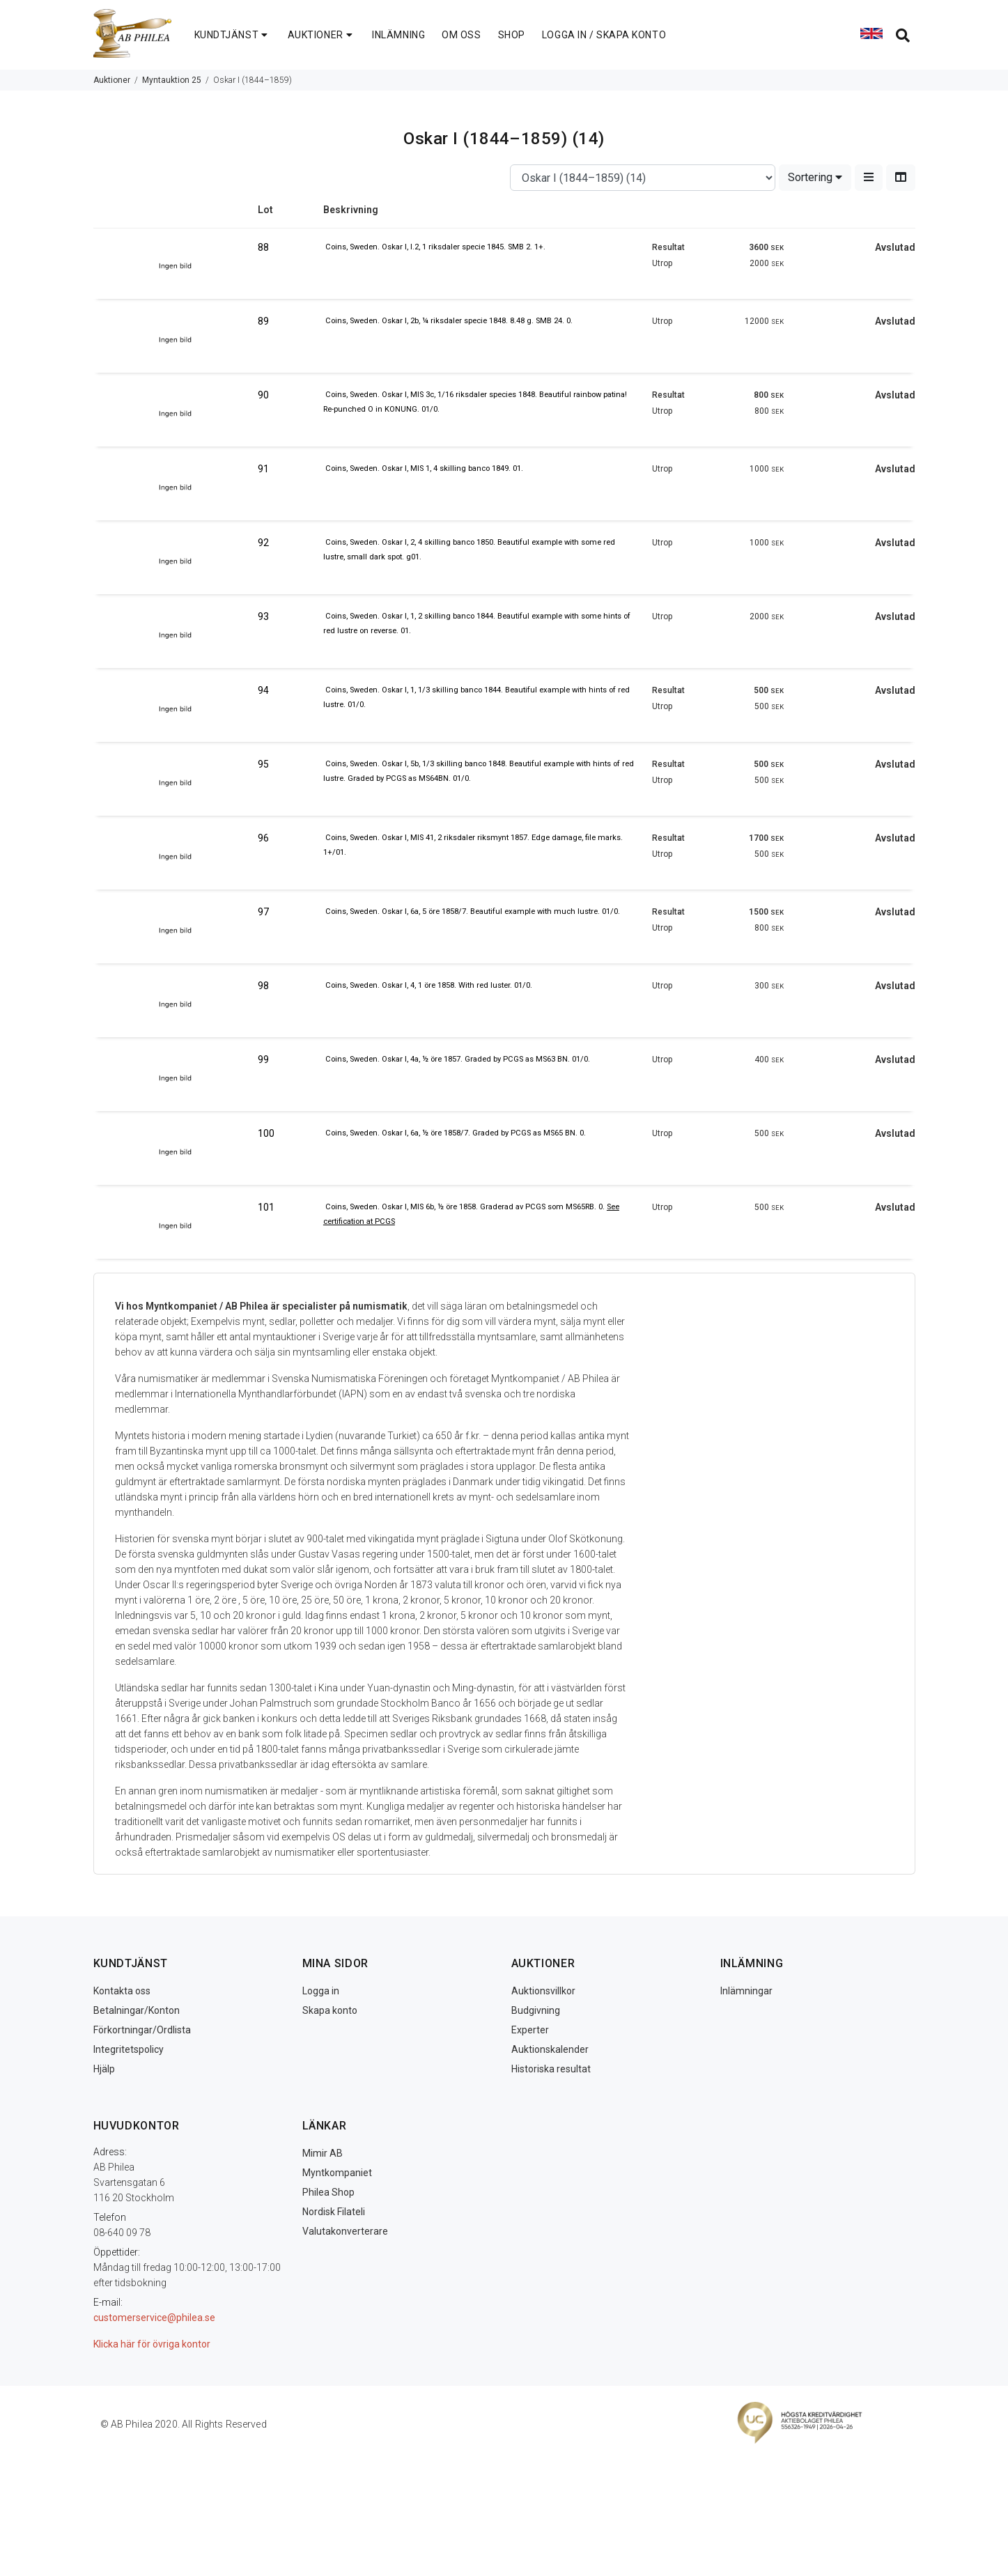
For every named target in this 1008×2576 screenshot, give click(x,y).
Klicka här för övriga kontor (151, 2344)
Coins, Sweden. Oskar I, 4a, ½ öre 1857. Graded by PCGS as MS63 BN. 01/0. (457, 1059)
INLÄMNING (398, 34)
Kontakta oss (121, 1990)
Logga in (320, 1990)
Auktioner (111, 80)
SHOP (511, 34)
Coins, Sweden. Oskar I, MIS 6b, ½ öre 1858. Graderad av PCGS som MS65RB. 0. (466, 1206)
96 (263, 838)
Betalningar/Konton (136, 2010)
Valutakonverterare (345, 2231)
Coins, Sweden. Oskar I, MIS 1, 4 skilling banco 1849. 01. (424, 468)
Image (175, 215)
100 (266, 1133)
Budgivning (535, 2010)
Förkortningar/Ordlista (142, 2029)
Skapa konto (329, 2010)
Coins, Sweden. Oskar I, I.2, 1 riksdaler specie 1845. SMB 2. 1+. (435, 246)
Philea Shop (328, 2192)
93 (263, 616)
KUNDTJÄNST (232, 34)
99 (263, 1059)
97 (263, 911)
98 (263, 985)
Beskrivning (350, 209)
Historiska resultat (551, 2068)
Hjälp (104, 2068)
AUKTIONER (322, 34)
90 (263, 395)
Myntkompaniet (337, 2172)
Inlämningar (746, 1990)
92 (263, 542)
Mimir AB (322, 2153)
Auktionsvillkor (543, 1990)
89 (263, 321)
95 (263, 764)
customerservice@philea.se (154, 2317)
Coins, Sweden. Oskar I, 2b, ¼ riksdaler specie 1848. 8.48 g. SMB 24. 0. (449, 320)
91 (263, 468)
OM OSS (461, 34)
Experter (530, 2029)
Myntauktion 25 (171, 80)
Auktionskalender (550, 2049)
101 (266, 1207)
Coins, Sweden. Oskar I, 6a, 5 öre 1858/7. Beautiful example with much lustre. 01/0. (472, 911)
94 (263, 690)
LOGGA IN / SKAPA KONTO (604, 34)
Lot (265, 209)
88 (263, 247)
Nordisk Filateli (333, 2211)
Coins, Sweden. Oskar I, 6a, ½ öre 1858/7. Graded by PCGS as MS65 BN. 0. (455, 1133)
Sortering (815, 177)
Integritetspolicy (128, 2049)
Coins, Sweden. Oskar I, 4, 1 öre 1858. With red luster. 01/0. (428, 985)
